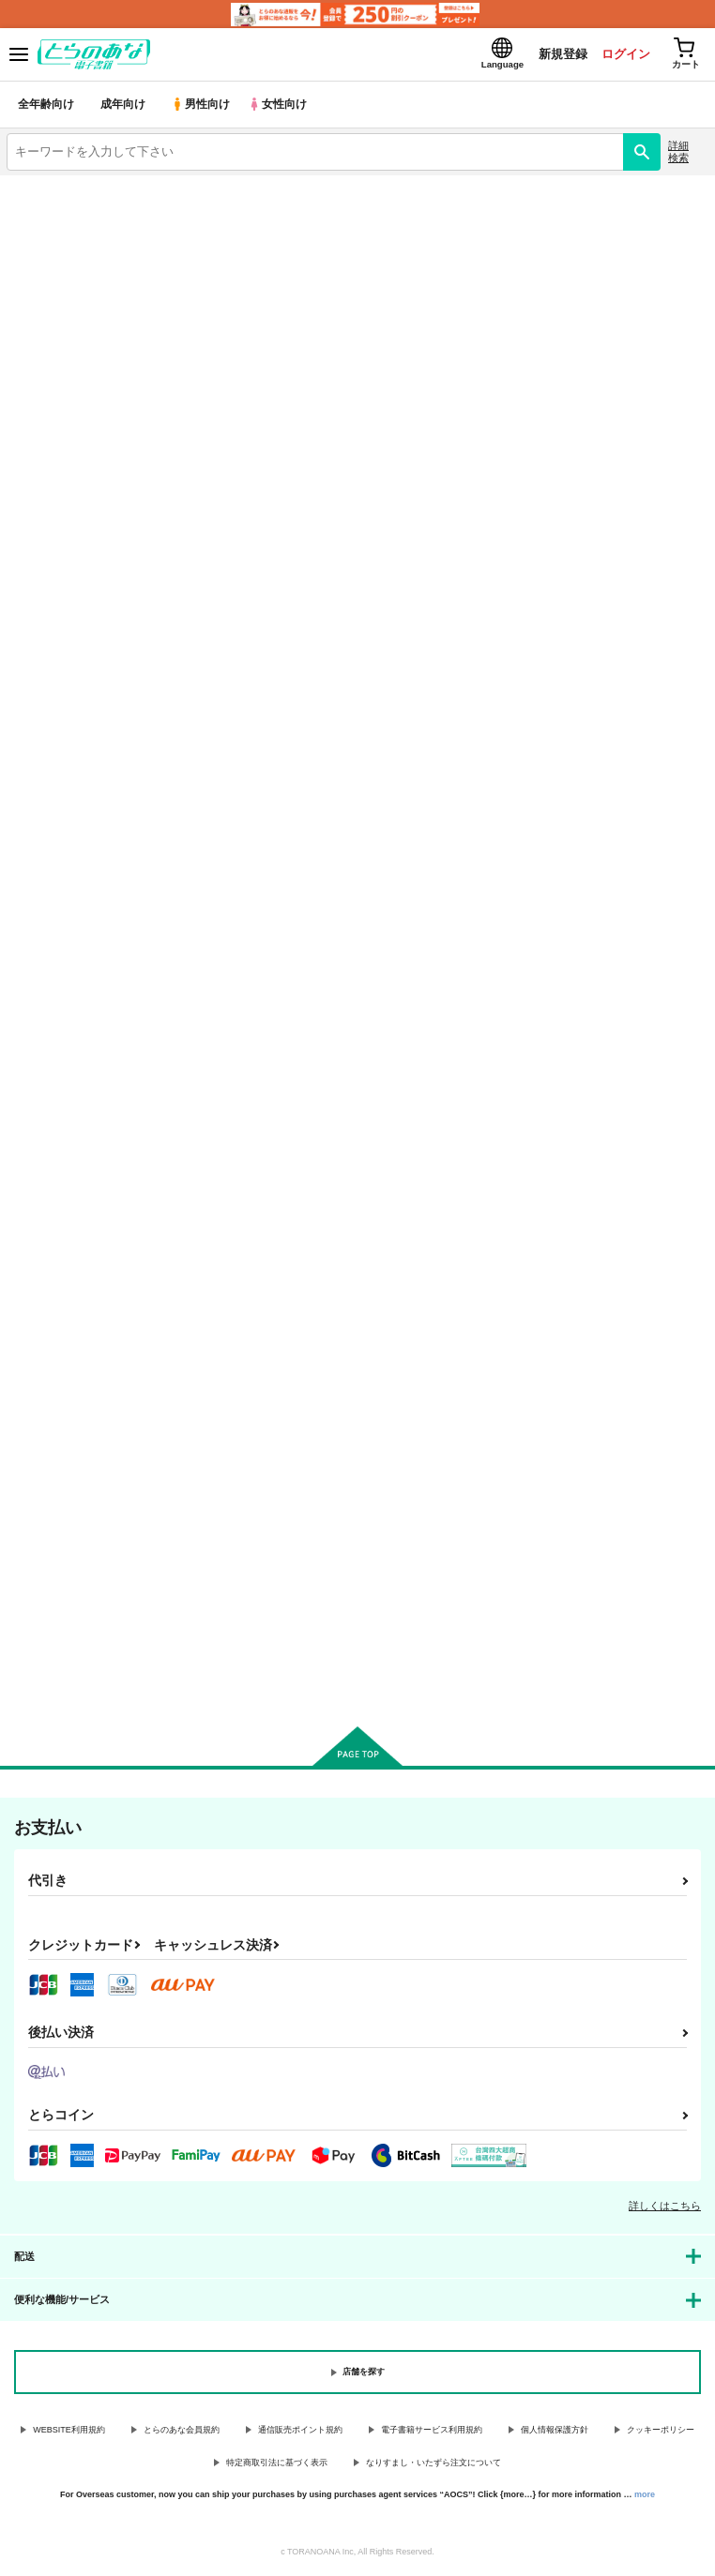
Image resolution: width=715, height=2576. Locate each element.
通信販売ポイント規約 (300, 2432)
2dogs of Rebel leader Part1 (88, 1505)
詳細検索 (678, 154)
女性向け (282, 107)
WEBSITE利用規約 (69, 2432)
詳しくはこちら (665, 2208)
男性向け (202, 107)
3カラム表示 (626, 515)
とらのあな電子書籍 (54, 189)
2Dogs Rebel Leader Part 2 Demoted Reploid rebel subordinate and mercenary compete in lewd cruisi (351, 946)
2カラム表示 (659, 515)
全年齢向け (46, 107)
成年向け (123, 107)
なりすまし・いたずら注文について (433, 2465)
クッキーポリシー (660, 2432)
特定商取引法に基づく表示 (276, 2465)
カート (118, 1114)
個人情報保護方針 (554, 2432)
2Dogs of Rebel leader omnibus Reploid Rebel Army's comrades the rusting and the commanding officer (112, 946)
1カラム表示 (691, 515)
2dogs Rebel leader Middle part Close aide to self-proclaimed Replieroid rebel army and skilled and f (592, 947)
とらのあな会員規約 (182, 2432)
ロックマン (121, 254)
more (644, 2497)
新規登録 (558, 55)
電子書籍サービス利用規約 (431, 2432)
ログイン (622, 55)
